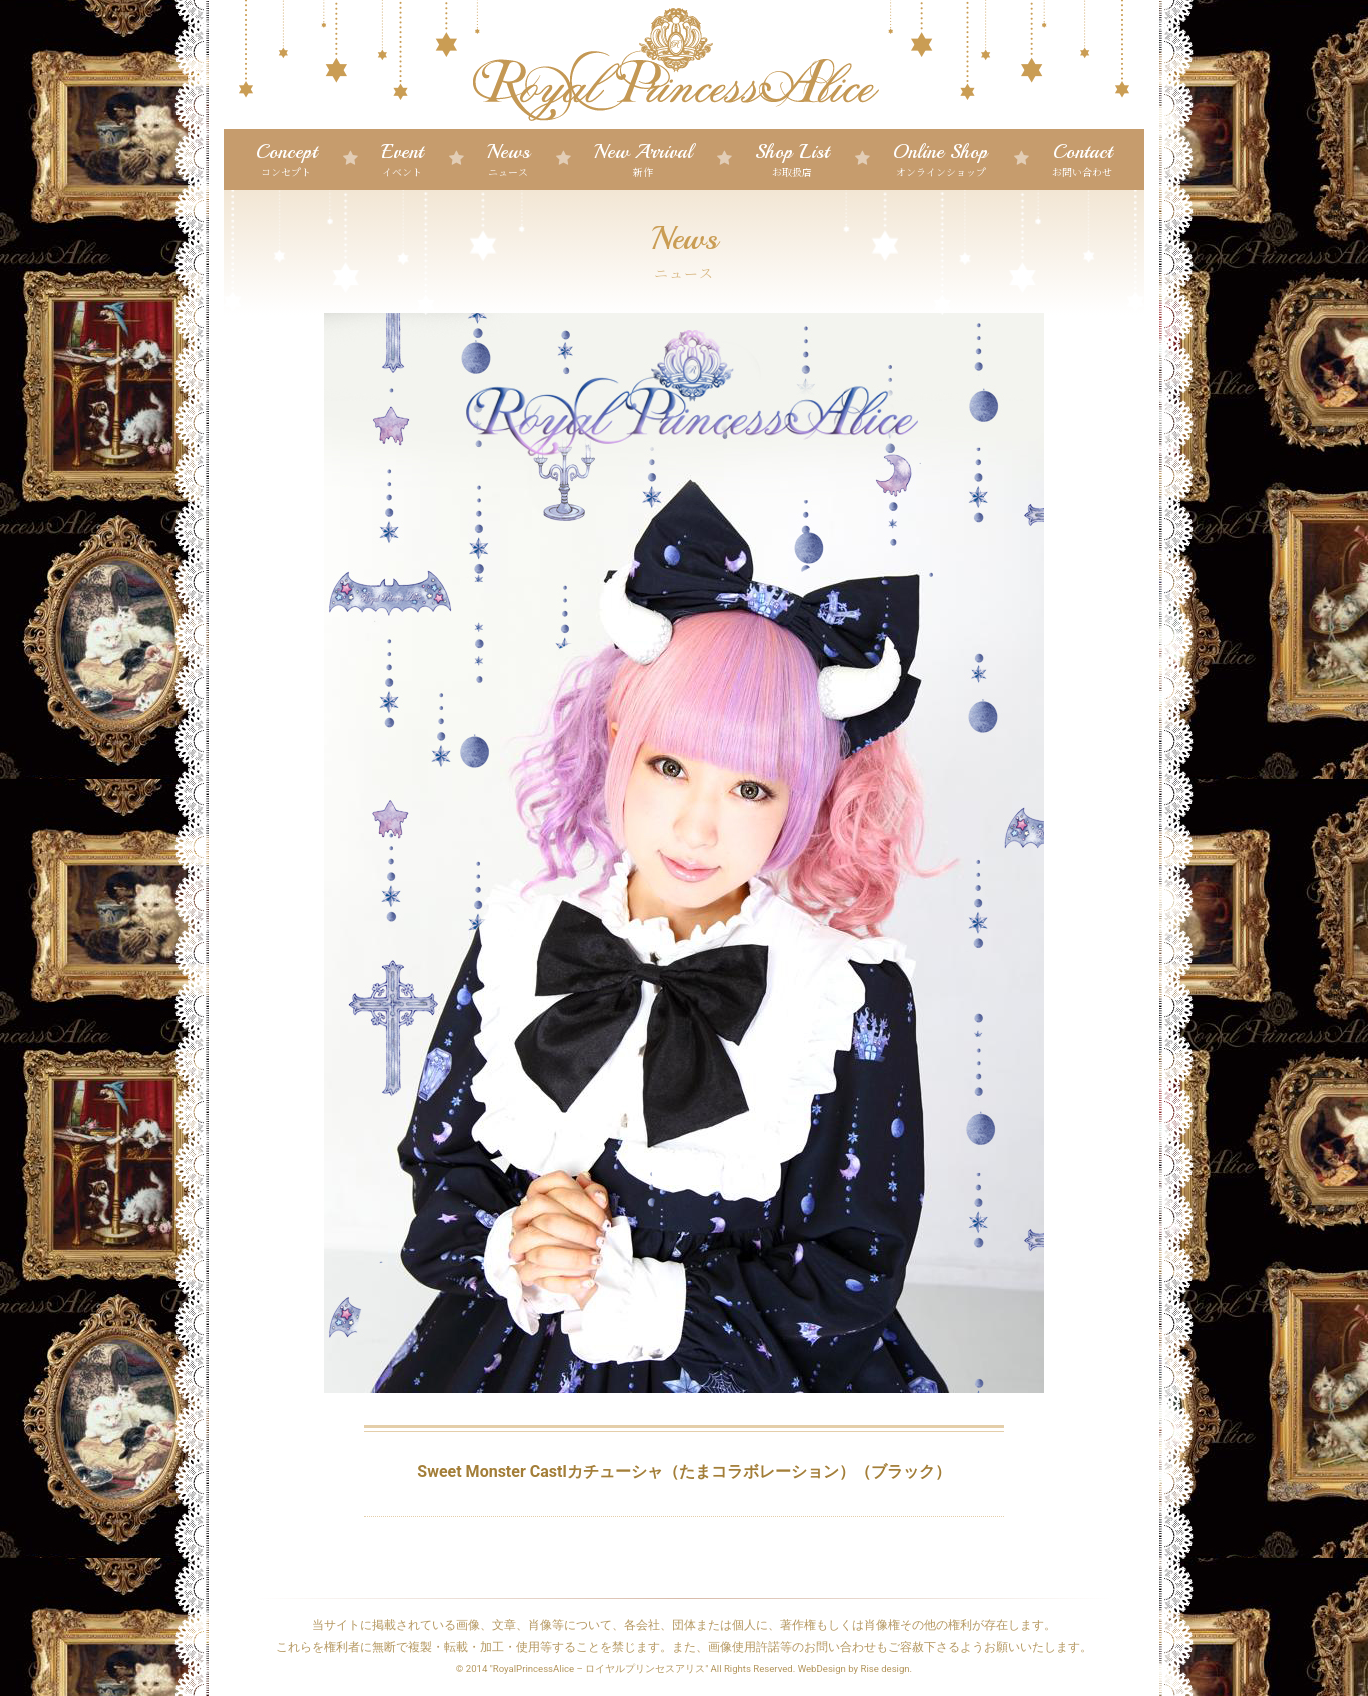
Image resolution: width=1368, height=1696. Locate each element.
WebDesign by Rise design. (855, 1668)
